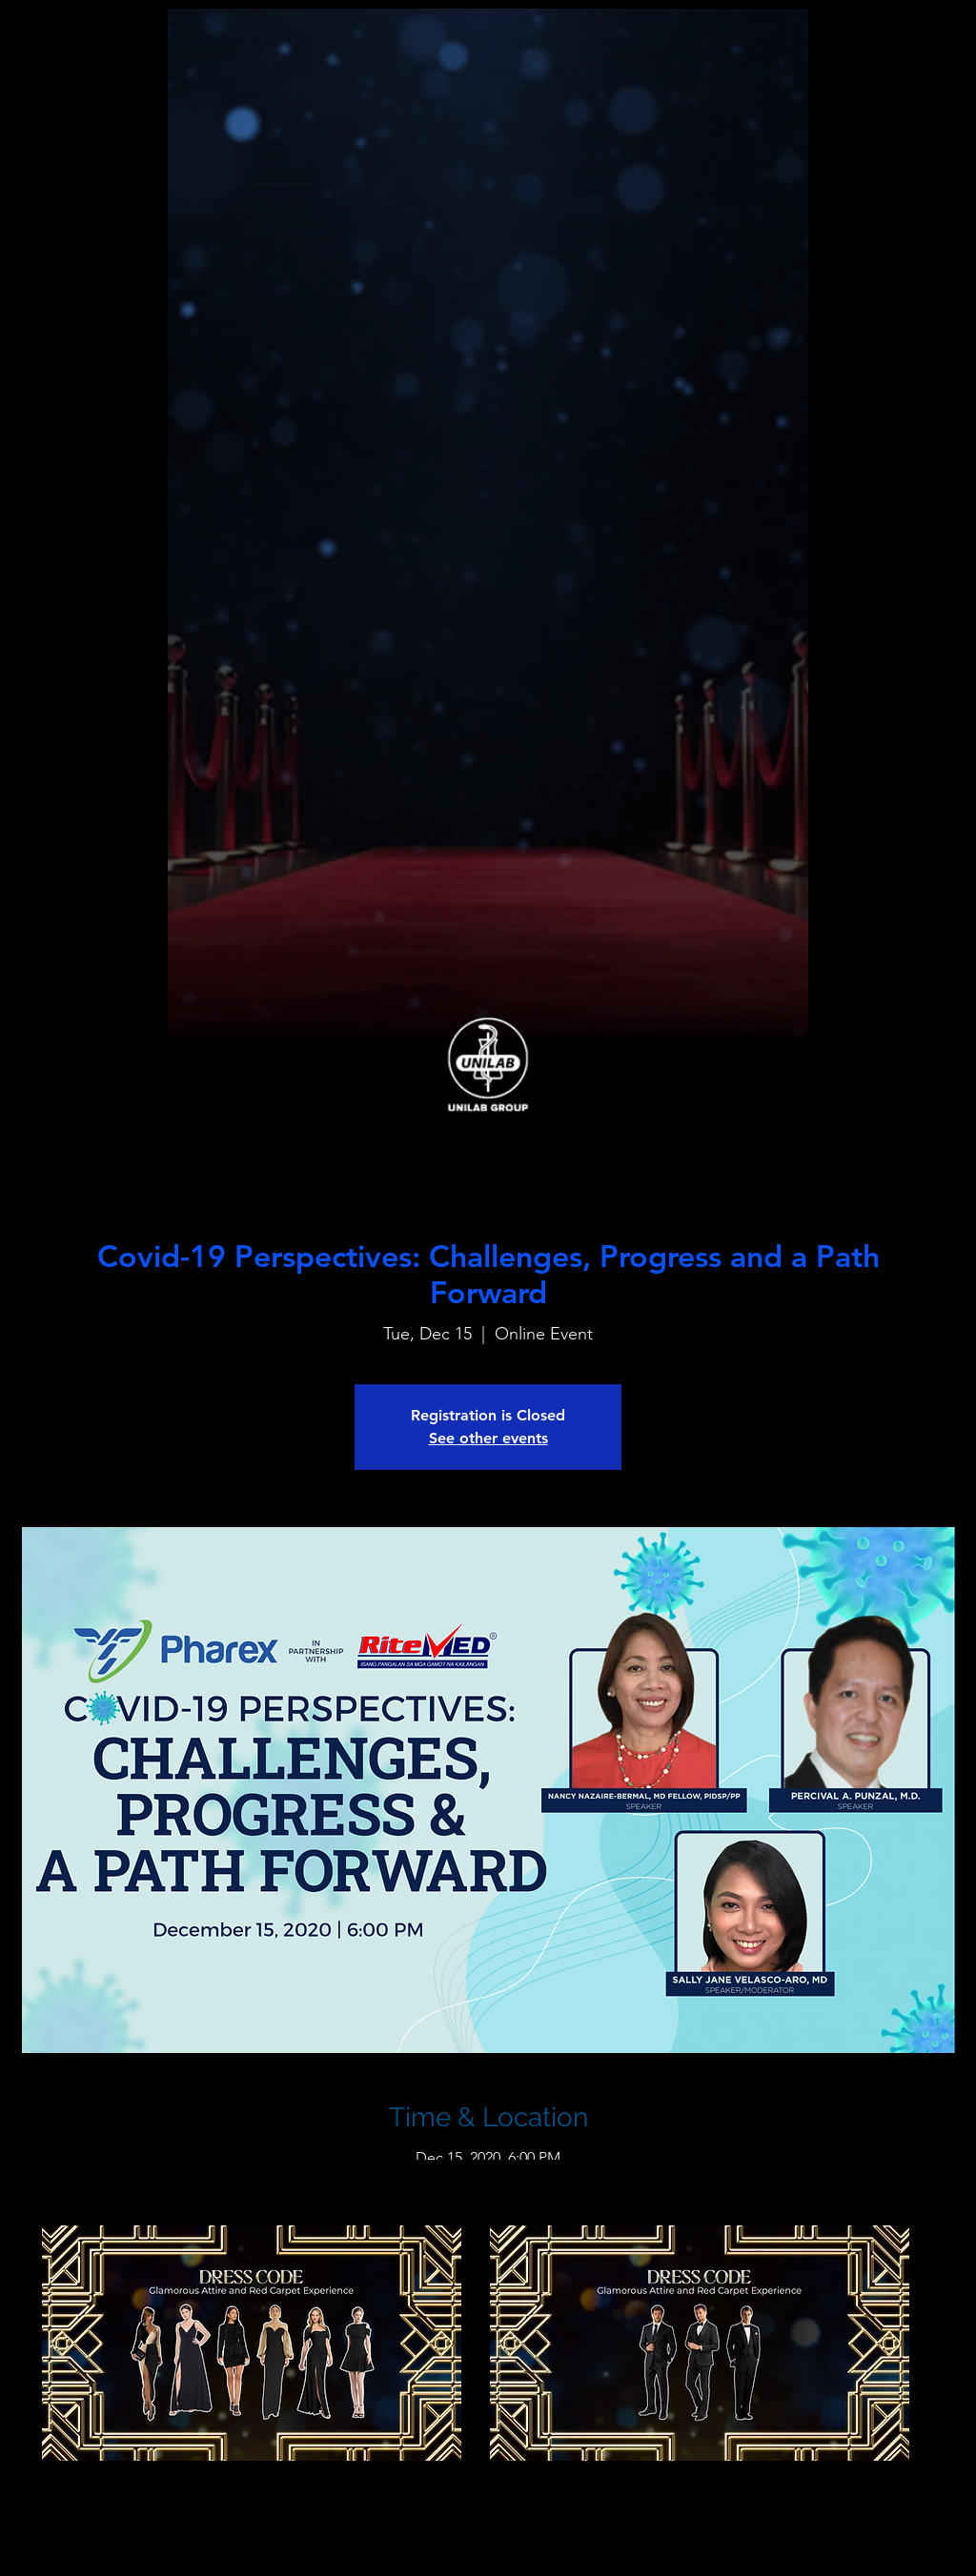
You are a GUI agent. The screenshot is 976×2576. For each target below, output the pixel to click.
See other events (488, 1438)
